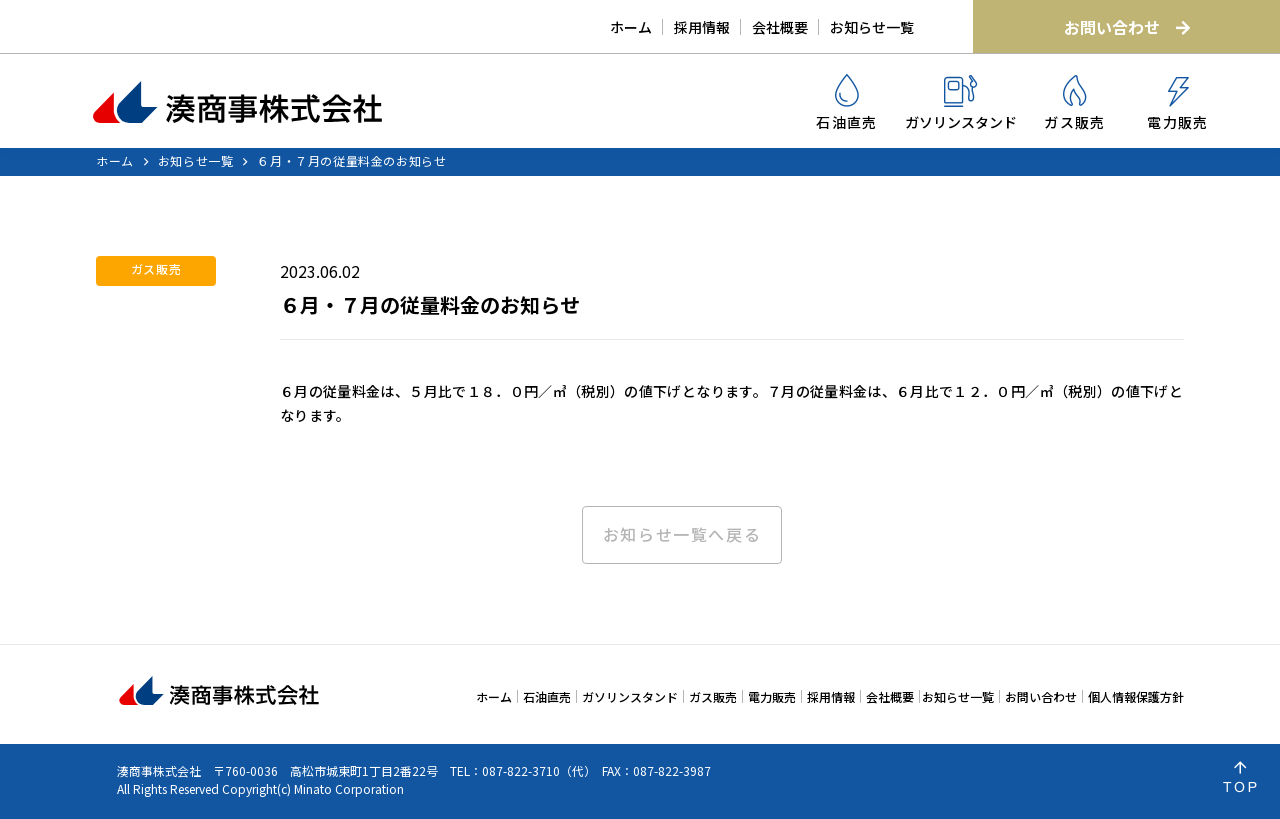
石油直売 (847, 103)
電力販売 (1178, 104)
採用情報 (702, 27)
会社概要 (780, 27)
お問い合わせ (1127, 27)
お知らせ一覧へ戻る (682, 535)
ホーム (631, 27)
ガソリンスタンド (961, 103)
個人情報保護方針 (1136, 696)
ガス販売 (1075, 103)
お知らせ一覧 (872, 27)
